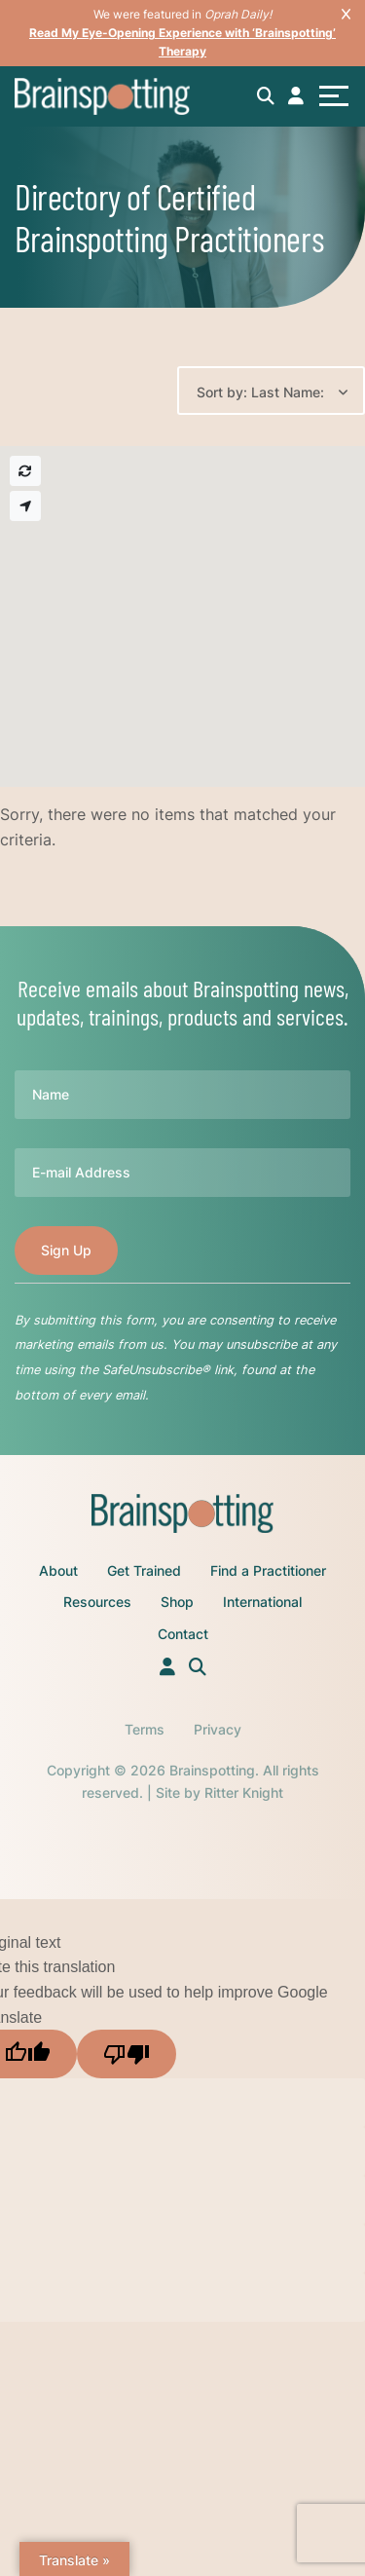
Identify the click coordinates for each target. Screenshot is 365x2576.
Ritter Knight (243, 1792)
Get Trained (144, 1570)
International (262, 1601)
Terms (144, 1729)
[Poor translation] (126, 2054)
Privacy (217, 1729)
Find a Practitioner (268, 1570)
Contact (183, 1633)
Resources (97, 1601)
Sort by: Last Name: (260, 392)
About (58, 1570)
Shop (177, 1601)
